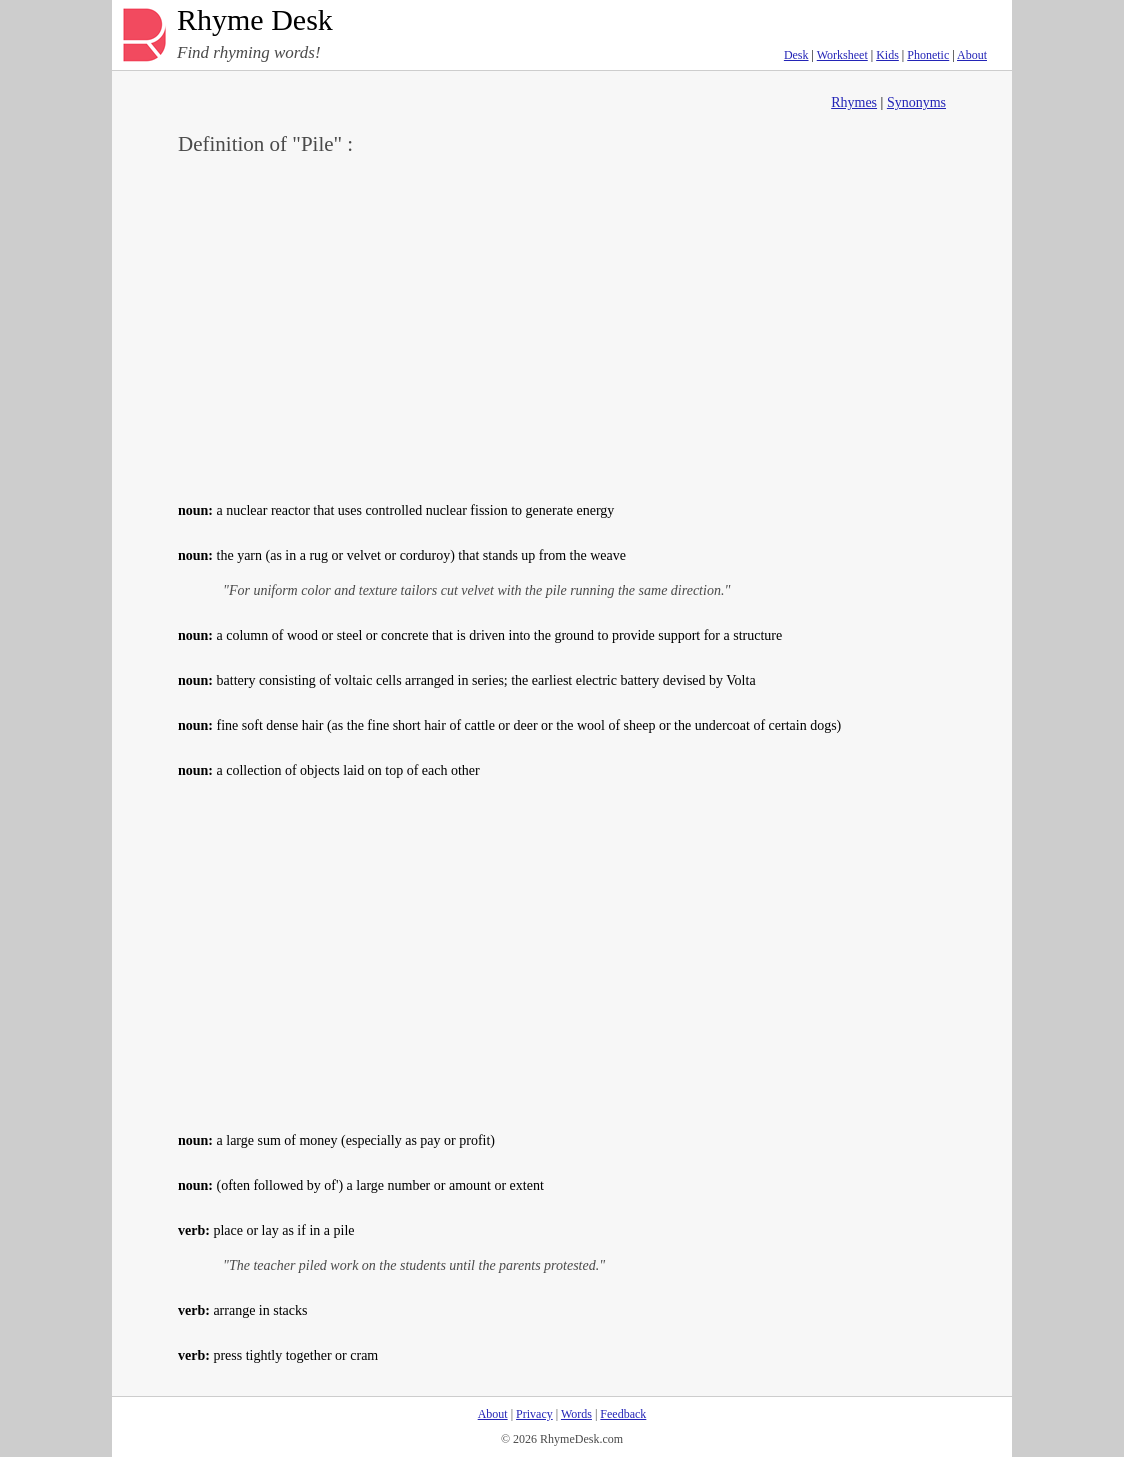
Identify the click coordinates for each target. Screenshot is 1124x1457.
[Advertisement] (562, 326)
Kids (887, 55)
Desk (796, 55)
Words (576, 1414)
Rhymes (854, 102)
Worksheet (842, 55)
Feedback (623, 1414)
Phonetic (928, 55)
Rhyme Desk (255, 20)
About (972, 55)
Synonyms (916, 102)
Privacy (534, 1414)
